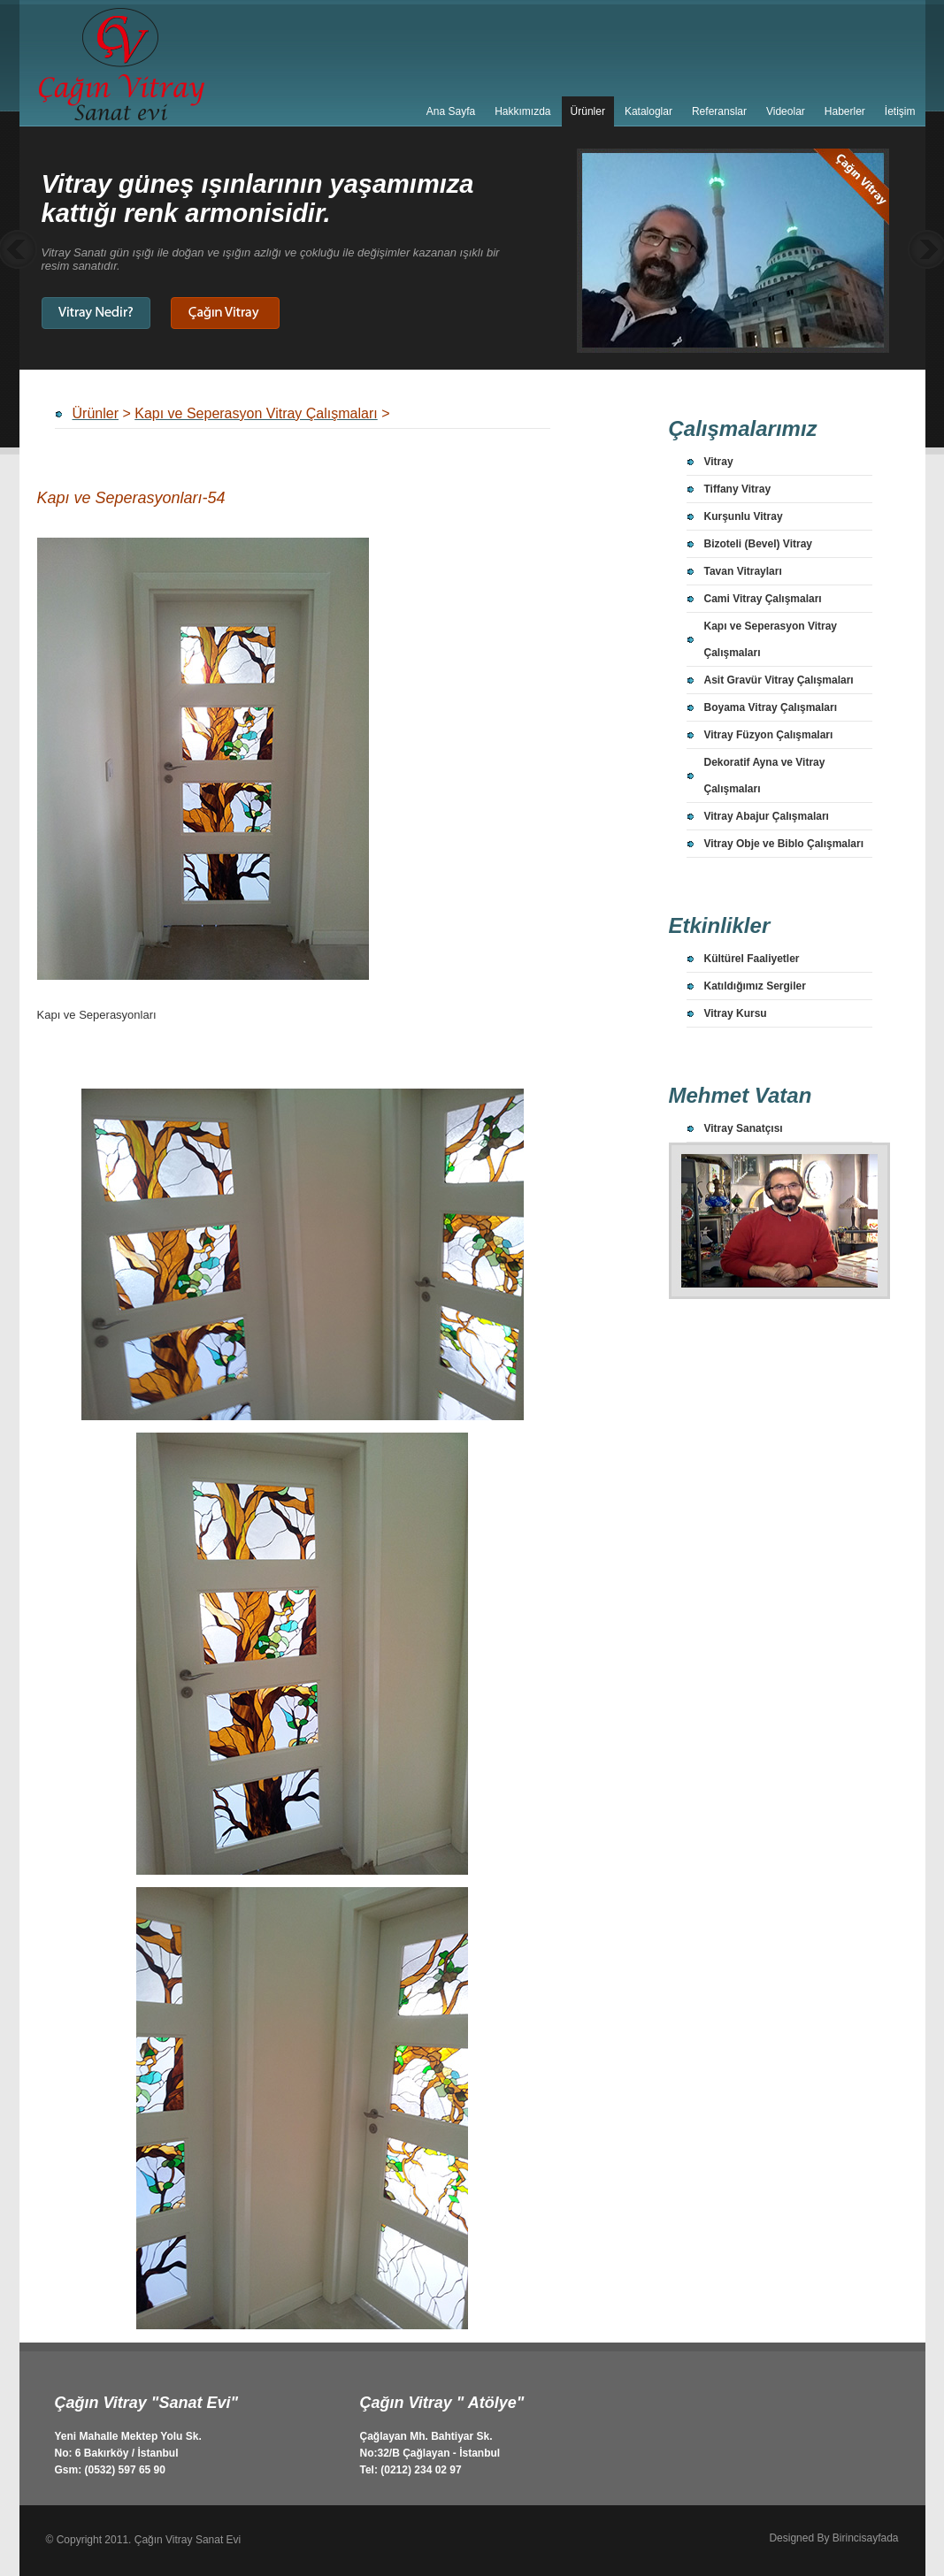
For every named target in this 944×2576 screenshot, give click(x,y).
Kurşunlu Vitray (743, 516)
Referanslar (719, 111)
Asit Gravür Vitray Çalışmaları (779, 680)
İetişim (900, 111)
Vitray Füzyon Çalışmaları (768, 735)
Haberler (845, 111)
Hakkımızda (522, 111)
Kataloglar (648, 111)
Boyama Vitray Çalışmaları (771, 707)
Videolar (785, 111)
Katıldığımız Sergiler (755, 986)
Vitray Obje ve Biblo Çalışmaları (784, 843)
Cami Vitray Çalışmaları (763, 598)
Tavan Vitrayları (743, 571)
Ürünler (588, 111)
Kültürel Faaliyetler (752, 958)
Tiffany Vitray (737, 489)
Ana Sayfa (450, 111)
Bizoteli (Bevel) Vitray (758, 544)
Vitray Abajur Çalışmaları (766, 816)
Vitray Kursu (735, 1013)
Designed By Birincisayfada (833, 2538)
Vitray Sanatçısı (743, 1128)
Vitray (718, 461)
